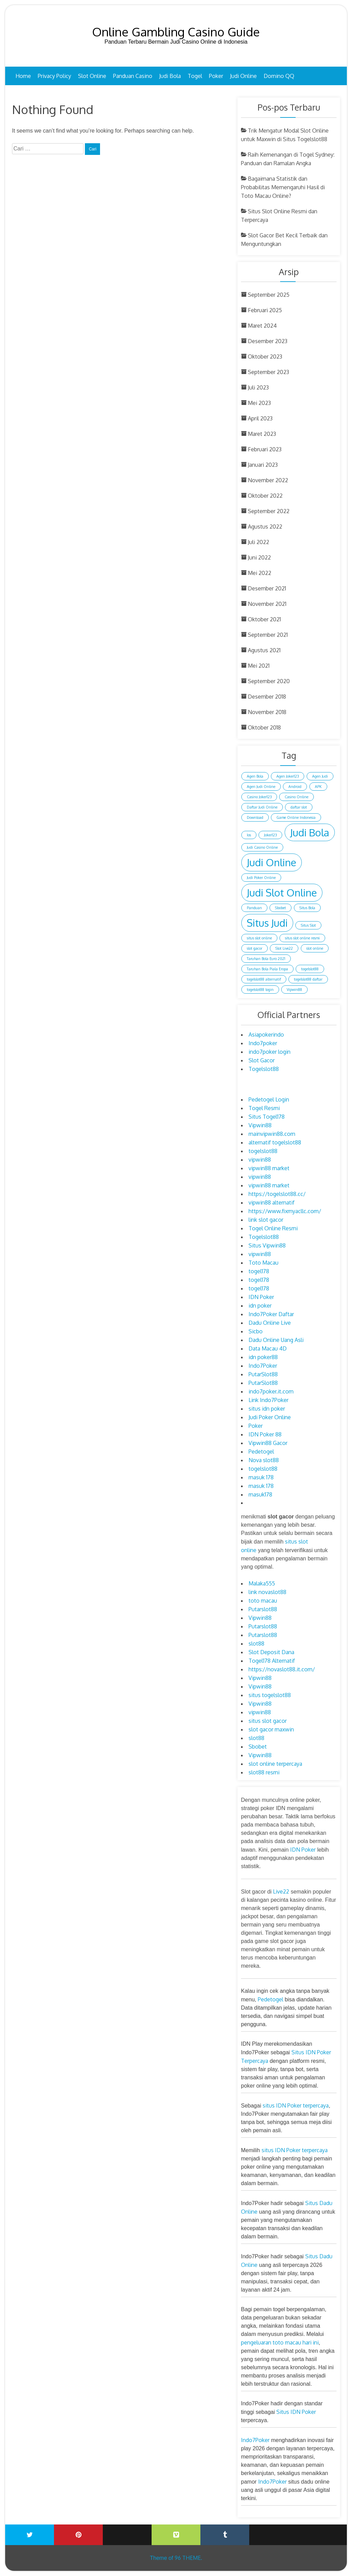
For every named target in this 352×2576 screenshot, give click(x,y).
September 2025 (268, 294)
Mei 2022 (259, 572)
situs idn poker (267, 1408)
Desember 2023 (267, 341)
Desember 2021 (267, 588)
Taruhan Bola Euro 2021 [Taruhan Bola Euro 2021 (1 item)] (266, 958)
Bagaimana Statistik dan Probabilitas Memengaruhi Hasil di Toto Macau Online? (283, 187)
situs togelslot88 (270, 1695)
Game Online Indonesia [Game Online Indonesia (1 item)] (296, 817)
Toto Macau (263, 1262)
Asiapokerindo (266, 1034)
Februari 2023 (265, 449)
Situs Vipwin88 (267, 1245)
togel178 (259, 1271)
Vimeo (176, 2534)
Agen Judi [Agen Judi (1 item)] (320, 776)
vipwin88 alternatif (272, 1202)
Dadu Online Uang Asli (276, 1339)
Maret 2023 (262, 433)
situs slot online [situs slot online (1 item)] (259, 938)
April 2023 (260, 418)
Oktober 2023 (265, 356)
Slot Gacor (262, 1060)
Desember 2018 (267, 696)
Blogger (322, 2529)
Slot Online (92, 75)
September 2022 (268, 511)
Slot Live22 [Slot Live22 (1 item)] (284, 948)
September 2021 (268, 634)
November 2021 (267, 603)
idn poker (260, 1305)
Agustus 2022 (265, 526)
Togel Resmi (264, 1108)
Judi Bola (170, 75)
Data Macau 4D (268, 1348)
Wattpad (273, 2529)
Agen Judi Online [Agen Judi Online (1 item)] (261, 786)
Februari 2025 (265, 310)
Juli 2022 (258, 542)
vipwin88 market (269, 1168)
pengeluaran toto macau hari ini (280, 2342)
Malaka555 (262, 1583)
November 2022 (268, 480)
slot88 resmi (264, 1772)
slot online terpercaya (275, 1763)
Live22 (281, 1891)
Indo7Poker (263, 1365)
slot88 (256, 1643)
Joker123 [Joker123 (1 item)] (270, 835)
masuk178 (260, 1494)
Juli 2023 (258, 387)
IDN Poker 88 (265, 1434)
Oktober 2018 (264, 727)
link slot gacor (266, 1219)
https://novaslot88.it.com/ (282, 1669)
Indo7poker (263, 1043)
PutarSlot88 (263, 1374)
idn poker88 (263, 1357)
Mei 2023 (259, 402)
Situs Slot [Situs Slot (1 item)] (308, 925)
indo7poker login (269, 1051)
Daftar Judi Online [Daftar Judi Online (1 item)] (262, 807)
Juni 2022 (259, 557)
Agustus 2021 (264, 650)
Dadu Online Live (270, 1322)
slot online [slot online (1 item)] (314, 948)
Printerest (78, 2534)
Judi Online (243, 75)
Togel (195, 75)
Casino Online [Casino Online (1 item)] (296, 796)
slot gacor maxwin (271, 1729)
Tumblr (224, 2534)
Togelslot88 (264, 1068)
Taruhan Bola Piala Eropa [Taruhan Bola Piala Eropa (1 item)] (267, 969)
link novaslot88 (267, 1592)
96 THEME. (188, 2557)
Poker (216, 75)
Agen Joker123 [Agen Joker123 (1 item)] (287, 776)
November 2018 (267, 712)
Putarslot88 (263, 1609)
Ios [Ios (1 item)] (249, 835)
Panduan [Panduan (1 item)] (254, 907)
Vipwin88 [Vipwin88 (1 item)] (294, 989)
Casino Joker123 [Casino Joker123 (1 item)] (259, 796)
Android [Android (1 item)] (294, 786)
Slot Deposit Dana (271, 1652)
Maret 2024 (262, 325)
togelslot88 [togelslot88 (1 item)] (310, 969)
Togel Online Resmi (273, 1228)
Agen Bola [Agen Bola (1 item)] (255, 776)
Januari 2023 (263, 464)
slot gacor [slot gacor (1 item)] (254, 948)
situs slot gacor (268, 1720)
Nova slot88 (264, 1460)
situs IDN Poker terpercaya (296, 2105)
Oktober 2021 (264, 619)
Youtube (127, 2529)
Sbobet (258, 1746)
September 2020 (269, 681)
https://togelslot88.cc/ (277, 1193)
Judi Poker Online (270, 1417)
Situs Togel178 (267, 1116)
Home (23, 75)
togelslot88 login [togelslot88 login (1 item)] (260, 989)
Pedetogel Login (269, 1099)
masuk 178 (261, 1477)
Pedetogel (261, 1451)
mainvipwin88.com (272, 1133)
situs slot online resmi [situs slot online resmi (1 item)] (302, 938)
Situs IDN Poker (296, 2411)
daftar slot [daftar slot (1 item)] (298, 807)
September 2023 (268, 372)
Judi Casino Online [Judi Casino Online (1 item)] (262, 847)
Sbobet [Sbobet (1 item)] (280, 907)
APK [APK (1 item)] (318, 786)
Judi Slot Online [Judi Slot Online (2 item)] (282, 892)
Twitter (29, 2534)
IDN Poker (261, 1296)
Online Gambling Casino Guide (176, 31)
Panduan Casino (132, 75)
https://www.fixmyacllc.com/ (285, 1211)
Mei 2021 (259, 665)
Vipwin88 (260, 1125)
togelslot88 (263, 1151)
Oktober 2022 (265, 495)
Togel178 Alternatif (272, 1660)
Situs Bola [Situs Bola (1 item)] (307, 907)
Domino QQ (279, 75)
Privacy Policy (54, 75)
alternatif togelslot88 (275, 1142)
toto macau (263, 1600)
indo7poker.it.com (271, 1391)
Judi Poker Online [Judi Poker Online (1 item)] (261, 877)
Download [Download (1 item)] (255, 817)
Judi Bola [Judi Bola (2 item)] (309, 832)
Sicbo (256, 1331)
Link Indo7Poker (268, 1400)
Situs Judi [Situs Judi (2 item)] (267, 922)
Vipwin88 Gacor (268, 1442)
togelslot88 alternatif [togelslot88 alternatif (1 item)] (264, 979)
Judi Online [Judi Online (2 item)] (271, 862)
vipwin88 (260, 1159)
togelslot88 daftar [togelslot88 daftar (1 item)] (308, 979)
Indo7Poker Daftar (271, 1314)
